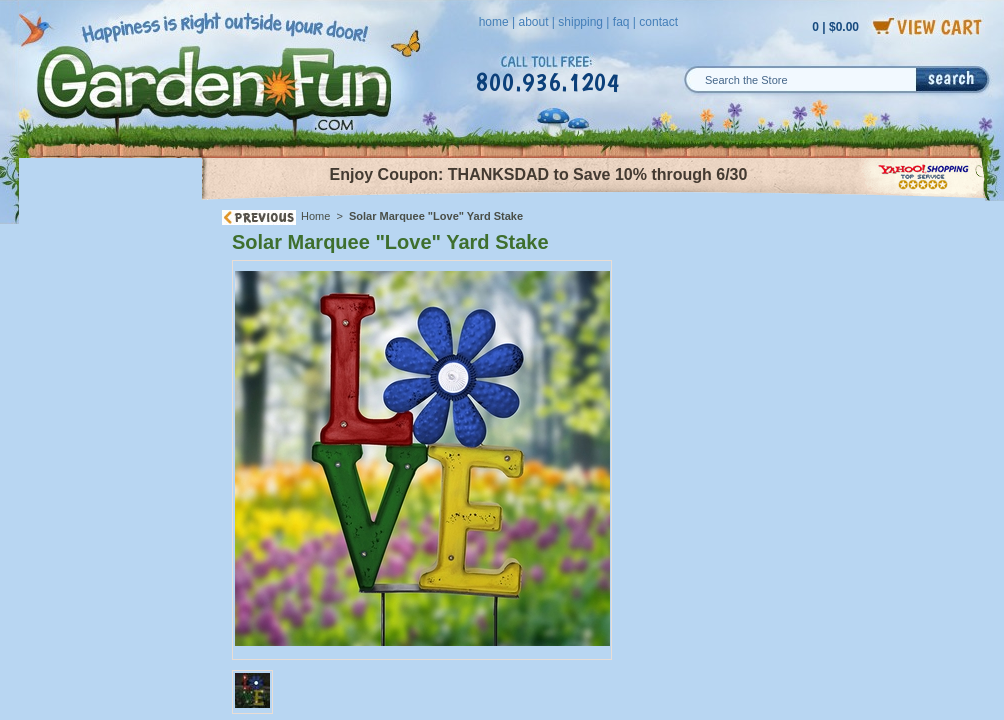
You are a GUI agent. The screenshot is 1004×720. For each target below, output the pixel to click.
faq (621, 22)
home (494, 22)
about (533, 22)
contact (658, 22)
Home (315, 216)
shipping (580, 22)
